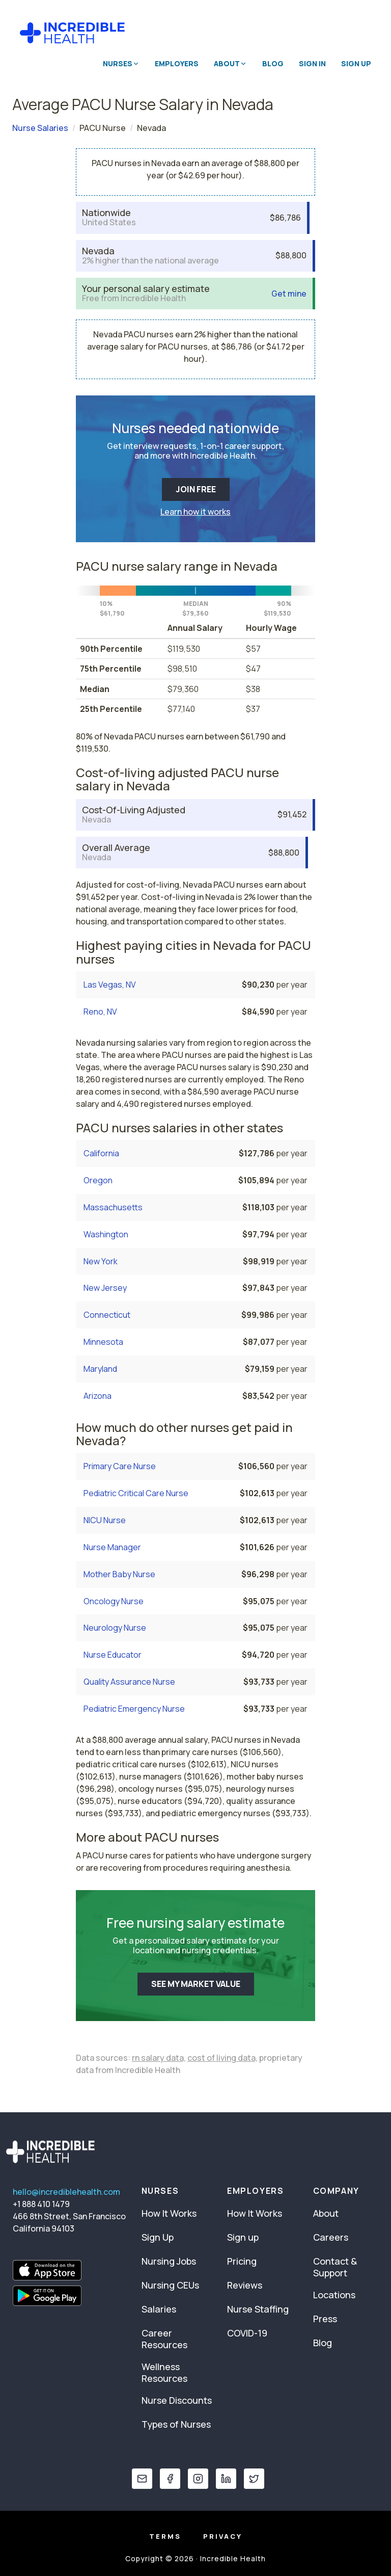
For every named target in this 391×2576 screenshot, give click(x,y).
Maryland (100, 1368)
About (326, 2213)
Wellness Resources (164, 2372)
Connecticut (106, 1314)
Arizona (97, 1395)
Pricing (242, 2261)
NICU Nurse (104, 1520)
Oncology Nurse (113, 1601)
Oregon (98, 1180)
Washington (105, 1234)
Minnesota (103, 1341)
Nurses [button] (121, 63)
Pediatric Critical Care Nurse (135, 1493)
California (101, 1153)
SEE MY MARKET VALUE (195, 1983)
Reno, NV (100, 1011)
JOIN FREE (196, 489)
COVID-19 (247, 2333)
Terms (165, 2536)
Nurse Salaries (40, 128)
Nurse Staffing (258, 2309)
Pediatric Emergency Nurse (134, 1708)
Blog (273, 63)
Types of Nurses (176, 2424)
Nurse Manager (112, 1547)
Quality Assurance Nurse (129, 1681)
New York (100, 1261)
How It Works (169, 2213)
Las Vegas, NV (109, 984)
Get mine (288, 294)
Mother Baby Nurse (119, 1574)
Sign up (243, 2237)
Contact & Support (335, 2267)
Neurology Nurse (114, 1627)
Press (325, 2319)
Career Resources (164, 2339)
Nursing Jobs (169, 2261)
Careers (330, 2237)
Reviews (244, 2285)
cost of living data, (222, 2057)
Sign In (312, 63)
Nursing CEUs (170, 2285)
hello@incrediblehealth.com (66, 2191)
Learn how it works (195, 511)
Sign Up (356, 63)
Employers (177, 63)
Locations (334, 2295)
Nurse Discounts (177, 2400)
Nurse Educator (112, 1654)
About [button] (230, 63)
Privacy (222, 2536)
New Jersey (105, 1287)
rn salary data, (159, 2057)
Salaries (159, 2309)
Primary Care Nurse (119, 1466)
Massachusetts (113, 1207)
